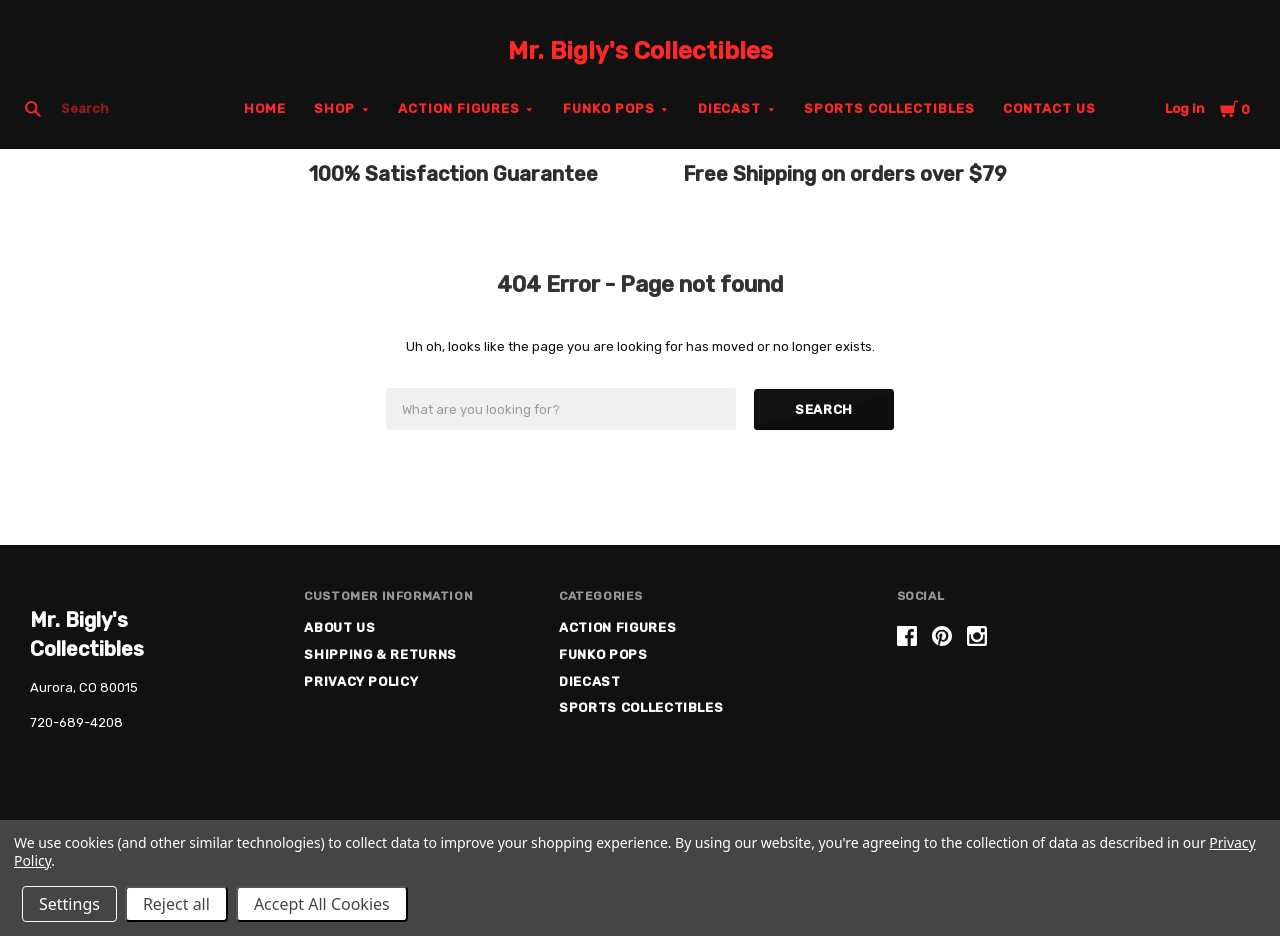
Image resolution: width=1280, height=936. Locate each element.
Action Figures (459, 108)
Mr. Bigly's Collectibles (640, 51)
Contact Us (1049, 108)
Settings (69, 904)
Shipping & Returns (380, 654)
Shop (334, 108)
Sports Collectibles (889, 108)
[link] (1073, 702)
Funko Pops (609, 108)
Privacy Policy (361, 681)
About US (339, 627)
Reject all (176, 904)
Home (265, 108)
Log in (1185, 108)
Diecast (730, 108)
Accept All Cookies (322, 904)
